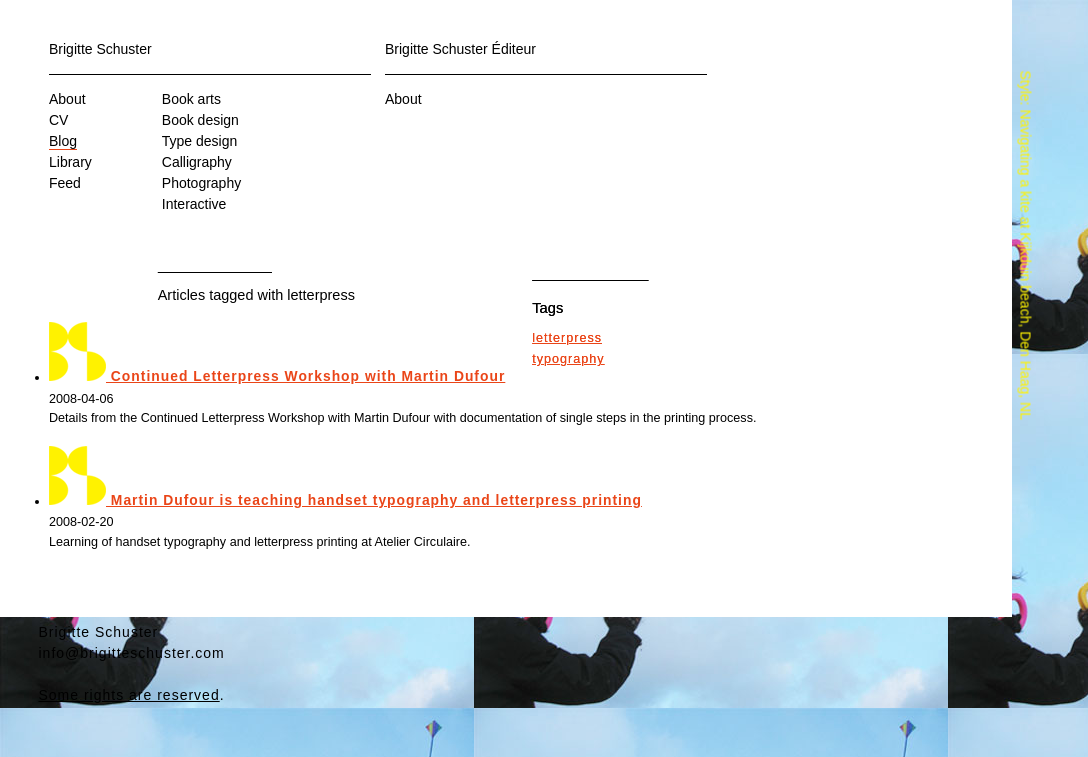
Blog (63, 141)
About (67, 99)
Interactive (194, 204)
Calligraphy (197, 162)
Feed (65, 183)
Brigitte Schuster (100, 49)
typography (568, 359)
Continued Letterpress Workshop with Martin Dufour (277, 376)
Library (70, 162)
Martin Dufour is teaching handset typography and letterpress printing (345, 500)
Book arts (191, 99)
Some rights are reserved (129, 695)
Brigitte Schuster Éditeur (460, 49)
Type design (200, 141)
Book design (200, 120)
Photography (201, 183)
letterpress (567, 338)
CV (58, 120)
